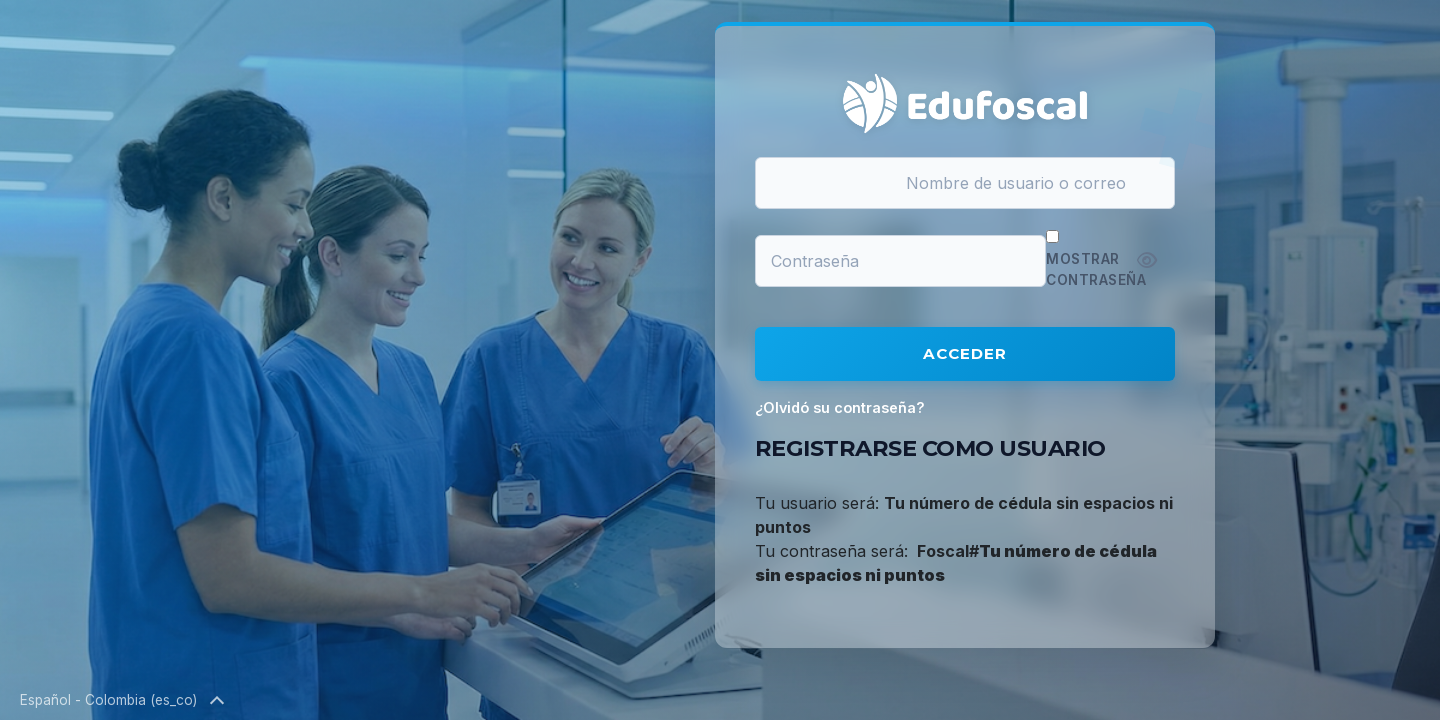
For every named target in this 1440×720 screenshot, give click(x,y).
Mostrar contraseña (1096, 269)
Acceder (965, 353)
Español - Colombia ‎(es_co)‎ (121, 701)
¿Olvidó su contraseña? (840, 407)
